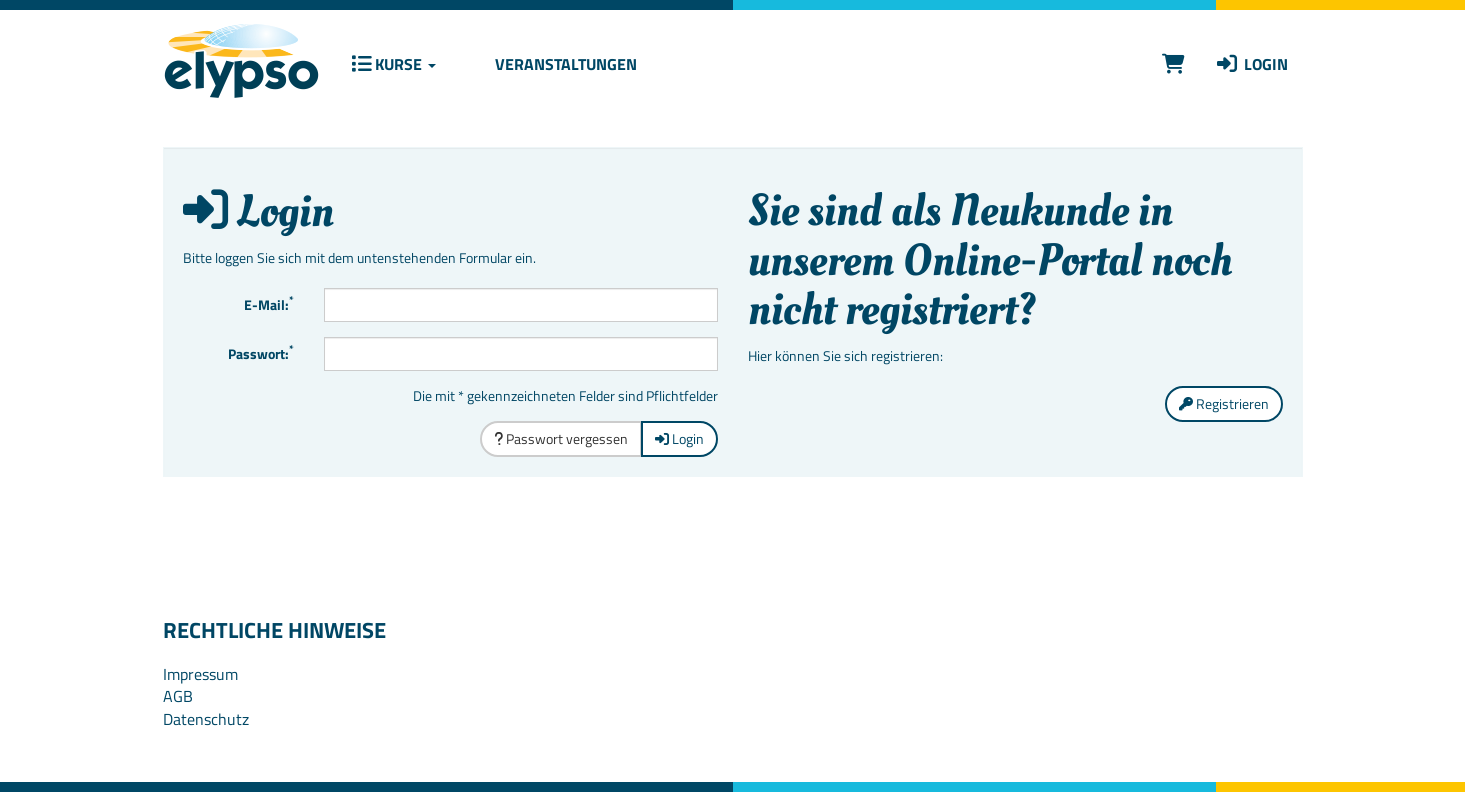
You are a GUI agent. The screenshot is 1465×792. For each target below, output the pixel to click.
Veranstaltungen (564, 64)
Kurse (393, 64)
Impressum (200, 674)
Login (1251, 64)
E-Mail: (269, 303)
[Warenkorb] (1173, 63)
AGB (178, 696)
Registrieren (1224, 403)
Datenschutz (206, 719)
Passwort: (261, 352)
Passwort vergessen (561, 438)
